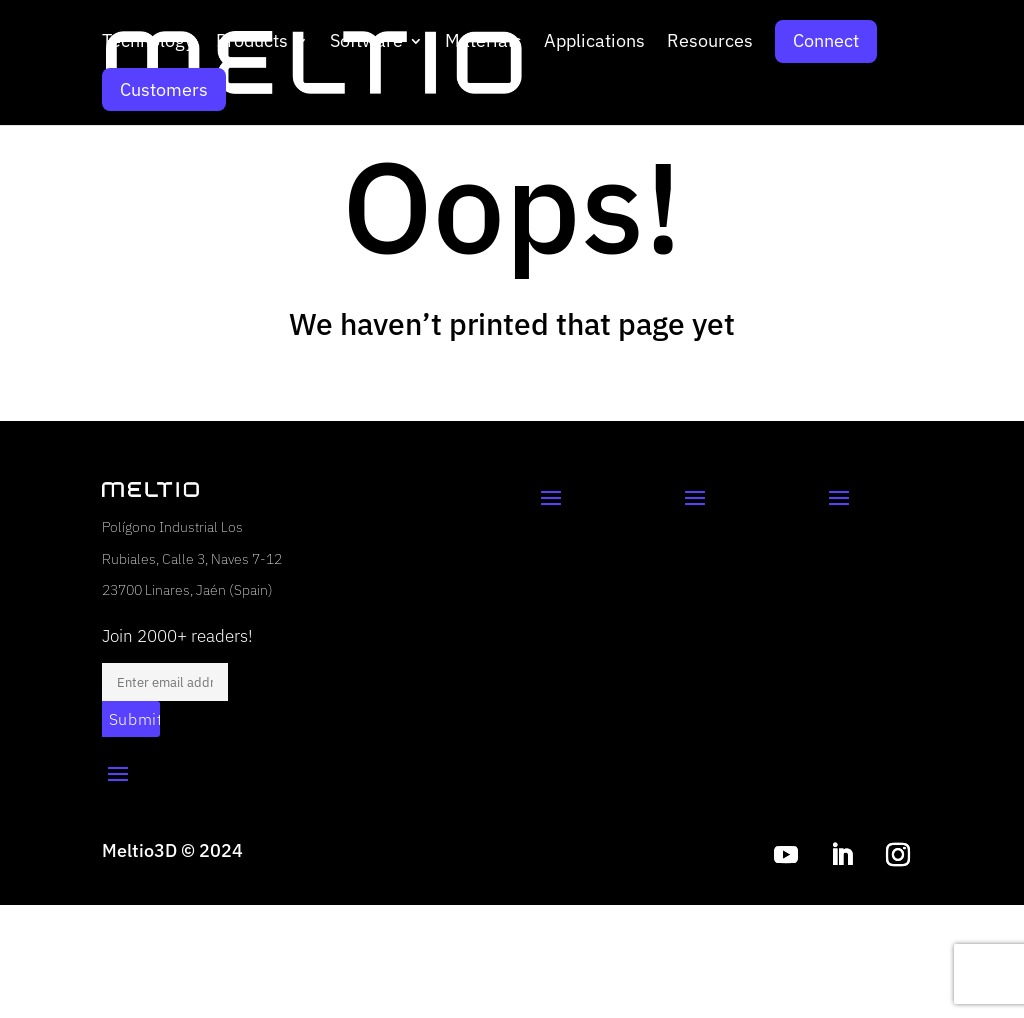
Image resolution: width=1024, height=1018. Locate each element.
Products (252, 43)
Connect (826, 40)
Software (366, 43)
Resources (710, 43)
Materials (483, 43)
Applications (594, 43)
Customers (164, 89)
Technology (148, 43)
